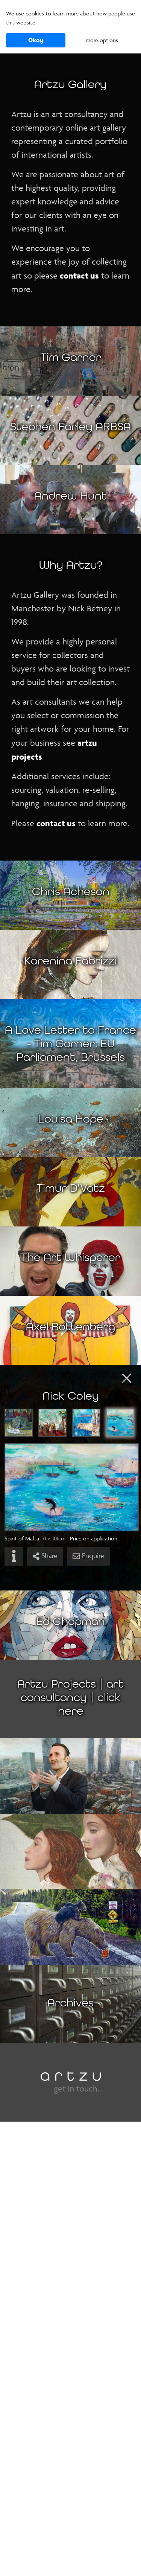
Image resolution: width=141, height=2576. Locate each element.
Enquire (88, 1556)
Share (45, 1556)
